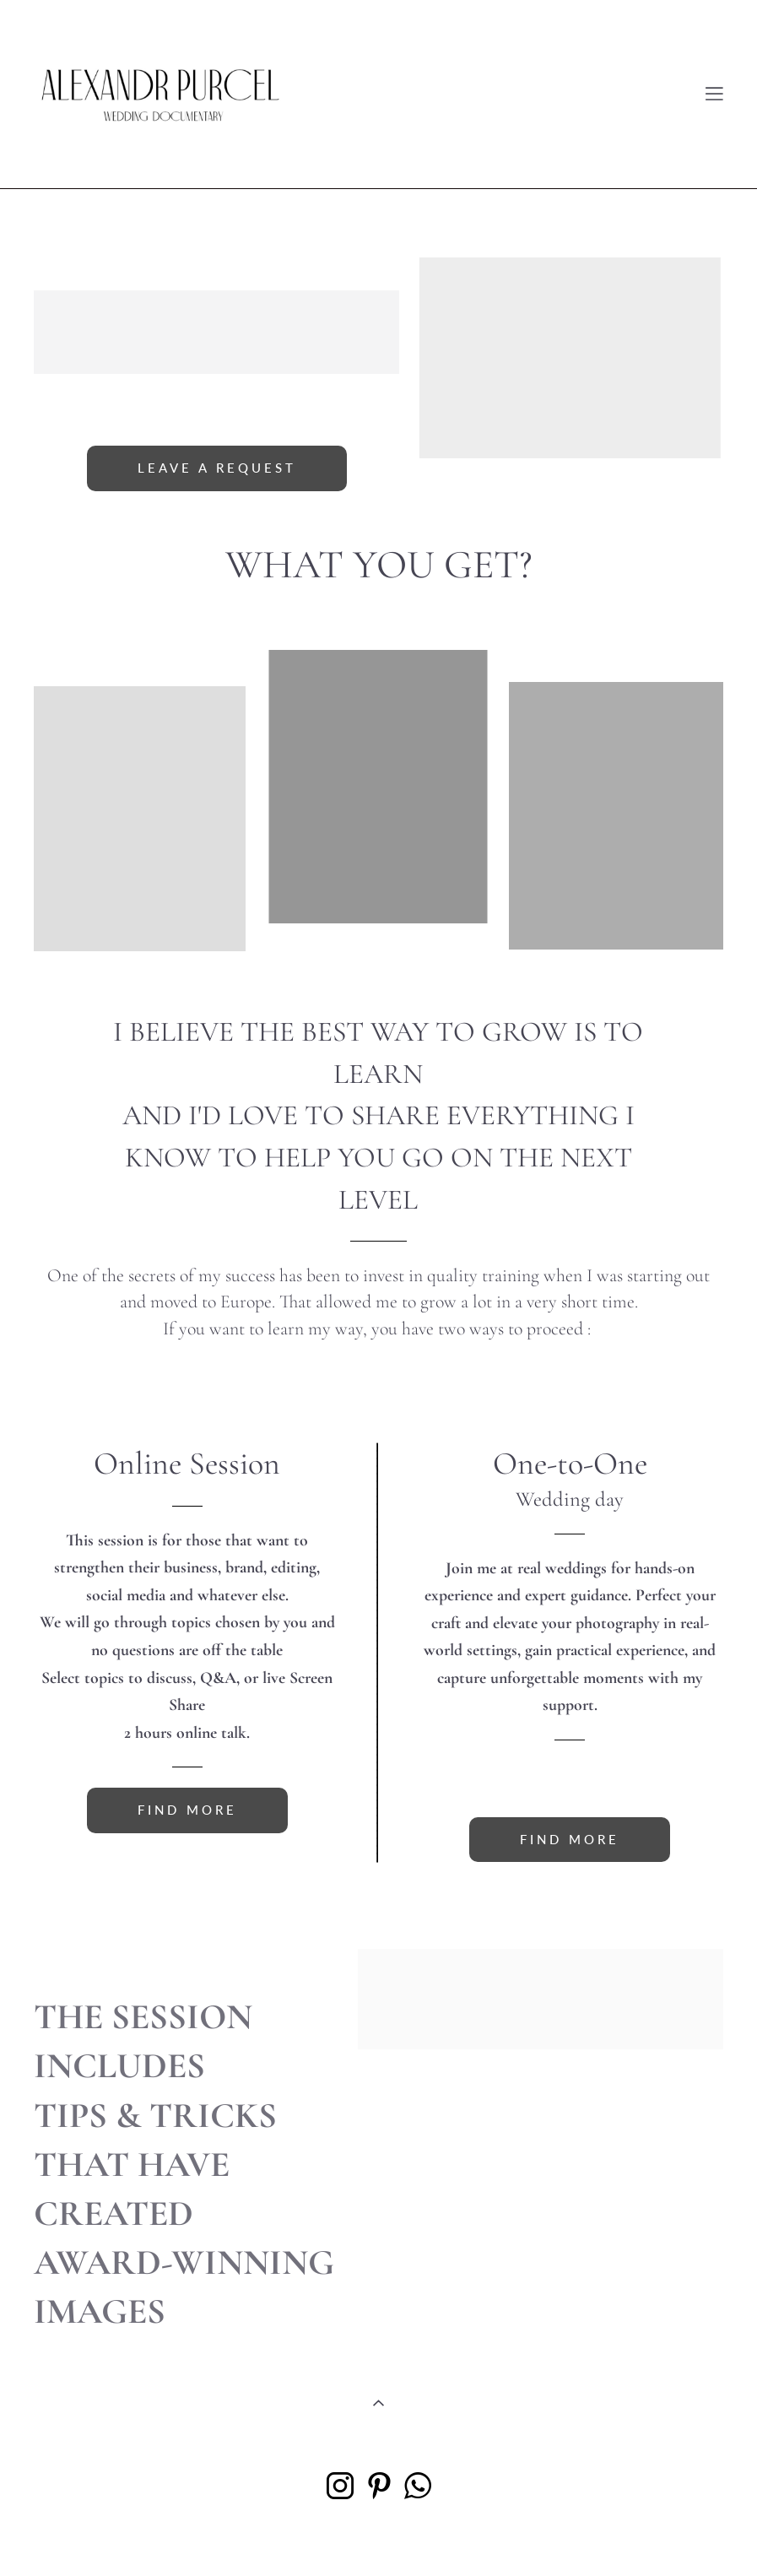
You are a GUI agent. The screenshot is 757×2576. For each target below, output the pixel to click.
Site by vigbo (378, 2537)
